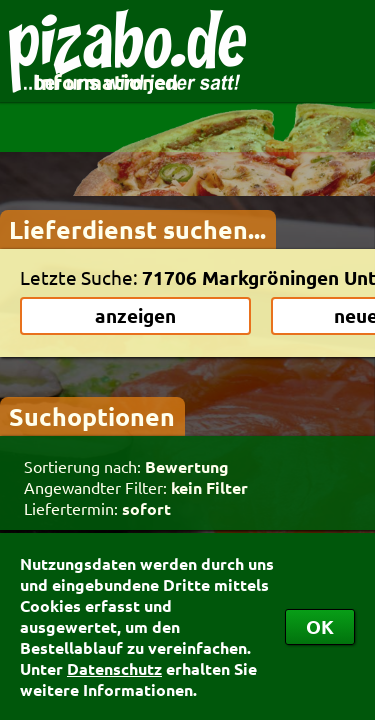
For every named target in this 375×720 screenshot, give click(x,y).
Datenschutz (114, 668)
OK (320, 626)
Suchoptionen (92, 416)
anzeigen (135, 315)
